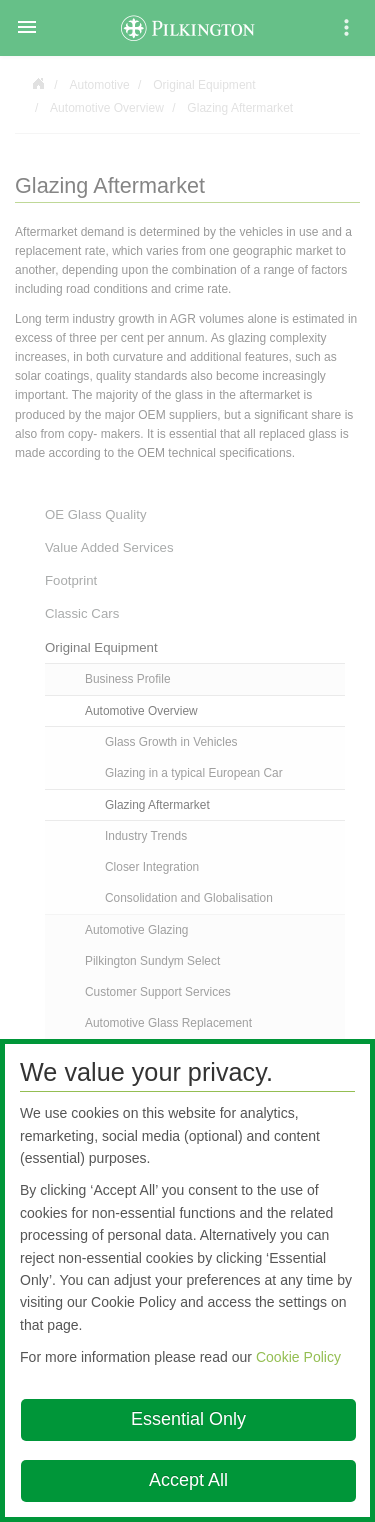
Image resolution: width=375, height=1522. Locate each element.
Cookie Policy (298, 1357)
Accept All (188, 1480)
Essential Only (188, 1419)
